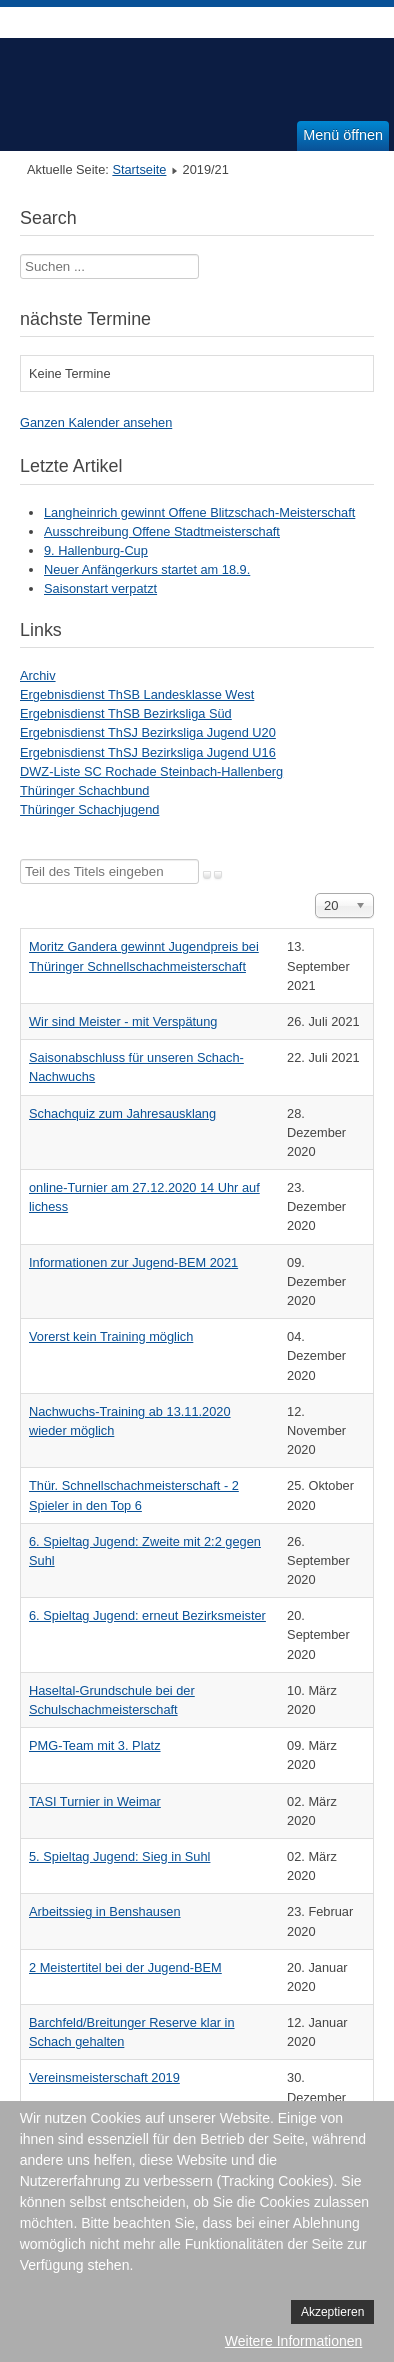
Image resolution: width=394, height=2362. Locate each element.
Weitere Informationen (293, 2341)
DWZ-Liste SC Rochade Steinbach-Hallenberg (151, 771)
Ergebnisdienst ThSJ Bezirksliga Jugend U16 (148, 752)
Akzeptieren (332, 2312)
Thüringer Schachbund (84, 790)
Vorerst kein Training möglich (111, 1336)
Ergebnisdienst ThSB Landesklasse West (137, 694)
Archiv (38, 675)
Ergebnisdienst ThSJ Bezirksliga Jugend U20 (148, 732)
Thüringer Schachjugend (89, 809)
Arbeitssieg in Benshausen (105, 1911)
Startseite (139, 169)
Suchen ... (20, 254)
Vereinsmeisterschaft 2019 (104, 2077)
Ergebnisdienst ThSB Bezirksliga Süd (126, 713)
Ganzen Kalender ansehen (96, 422)
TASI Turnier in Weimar (95, 1801)
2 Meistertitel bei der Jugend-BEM (125, 1967)
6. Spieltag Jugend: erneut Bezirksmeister (147, 1615)
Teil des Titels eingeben (20, 859)
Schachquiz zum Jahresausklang (122, 1113)
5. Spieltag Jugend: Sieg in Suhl (119, 1856)
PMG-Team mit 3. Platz (95, 1745)
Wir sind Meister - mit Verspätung (123, 1021)
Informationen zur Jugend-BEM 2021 (133, 1262)
